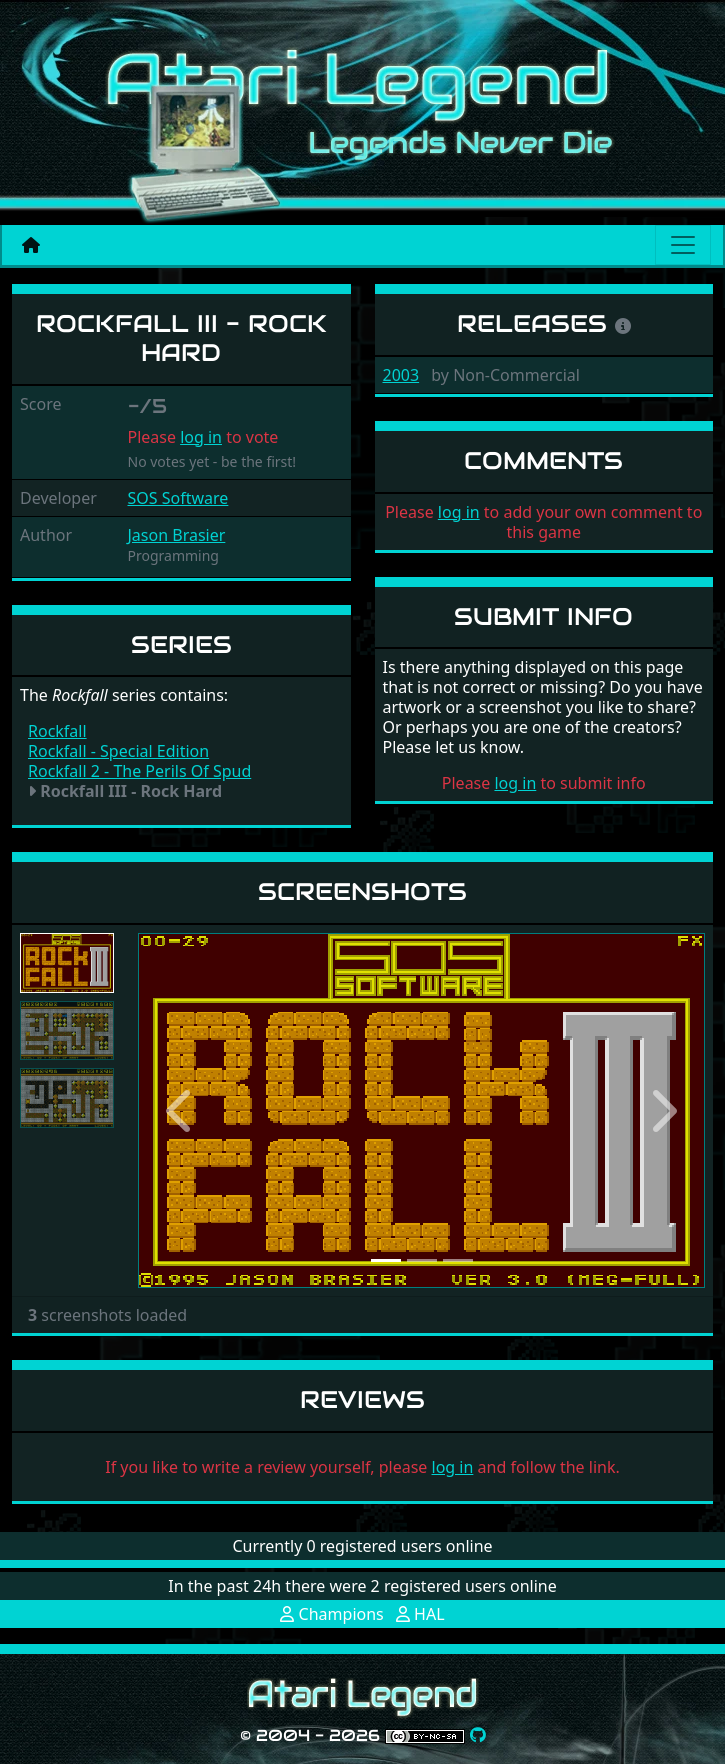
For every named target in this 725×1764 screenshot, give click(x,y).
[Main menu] (683, 245)
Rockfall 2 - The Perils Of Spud (139, 771)
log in (201, 437)
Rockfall (57, 731)
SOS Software (178, 498)
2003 (401, 375)
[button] (180, 1110)
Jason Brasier (177, 535)
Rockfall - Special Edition (118, 751)
